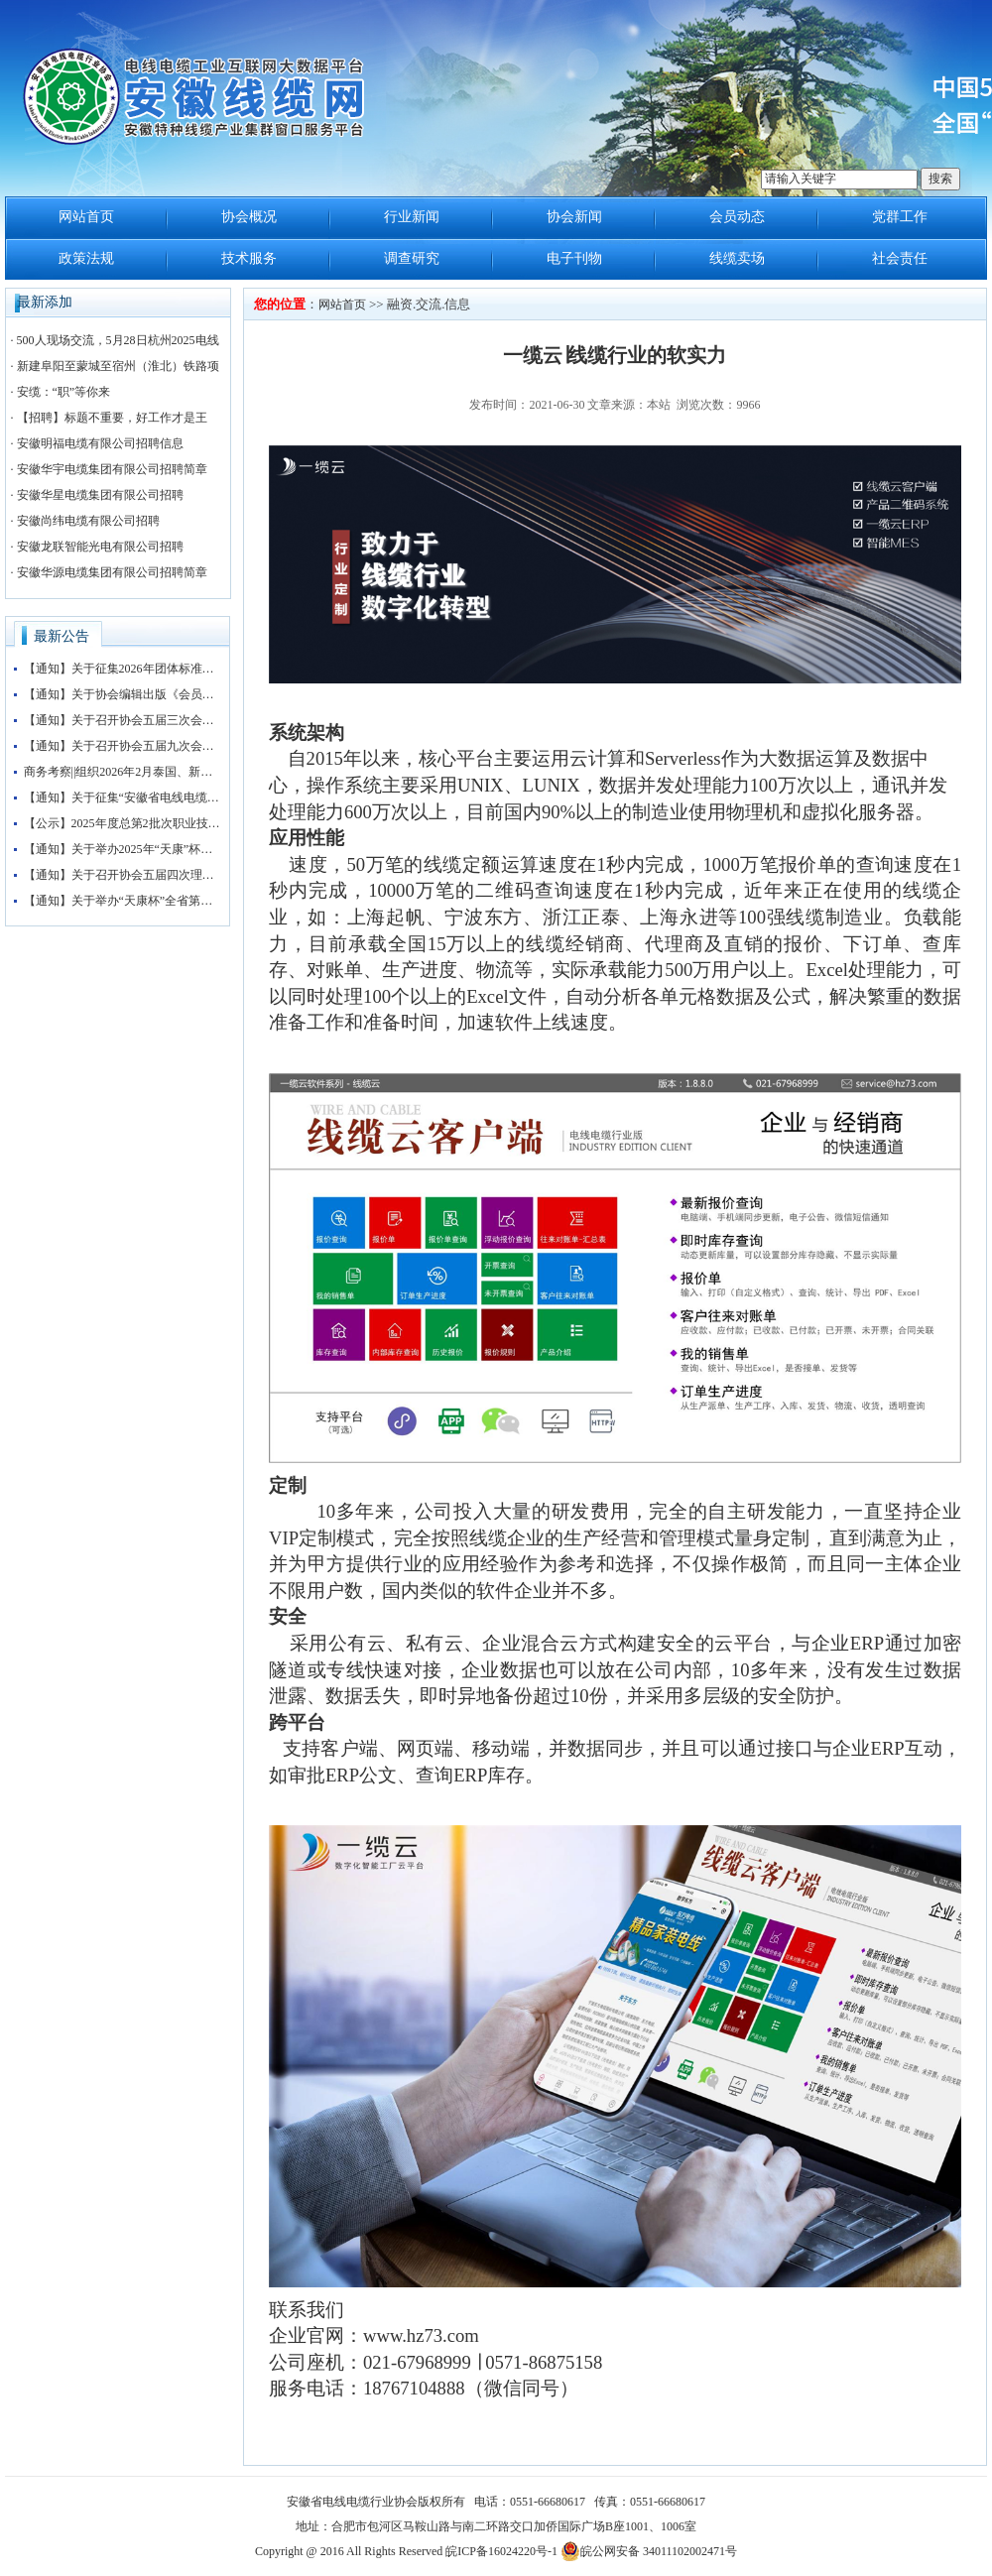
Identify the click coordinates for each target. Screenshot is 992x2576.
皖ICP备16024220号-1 (501, 2551)
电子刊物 (574, 258)
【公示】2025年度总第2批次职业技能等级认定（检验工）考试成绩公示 (123, 823)
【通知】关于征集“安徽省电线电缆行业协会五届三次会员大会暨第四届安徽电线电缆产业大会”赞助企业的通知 (123, 797)
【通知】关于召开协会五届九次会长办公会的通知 (123, 746)
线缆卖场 (737, 258)
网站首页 (86, 216)
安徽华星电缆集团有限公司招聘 (100, 495)
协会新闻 (574, 216)
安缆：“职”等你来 (64, 392)
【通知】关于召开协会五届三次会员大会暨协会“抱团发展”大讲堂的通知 (123, 720)
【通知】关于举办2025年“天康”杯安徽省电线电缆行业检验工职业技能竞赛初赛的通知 (123, 849)
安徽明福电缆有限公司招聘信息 (100, 443)
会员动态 (737, 216)
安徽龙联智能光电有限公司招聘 (100, 546)
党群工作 (900, 216)
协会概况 (249, 216)
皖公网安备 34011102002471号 (648, 2551)
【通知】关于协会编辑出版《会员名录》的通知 (123, 694)
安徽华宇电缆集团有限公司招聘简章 (112, 469)
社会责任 (900, 258)
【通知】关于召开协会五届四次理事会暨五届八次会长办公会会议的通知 (123, 875)
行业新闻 (411, 216)
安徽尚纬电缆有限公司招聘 (88, 521)
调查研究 (411, 258)
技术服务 (249, 258)
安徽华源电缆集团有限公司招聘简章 (112, 572)
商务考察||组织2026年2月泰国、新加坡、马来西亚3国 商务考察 (123, 772)
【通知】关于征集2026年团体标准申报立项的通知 (123, 668)
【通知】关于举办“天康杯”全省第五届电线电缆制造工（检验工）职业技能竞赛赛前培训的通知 (123, 901)
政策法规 (86, 258)
